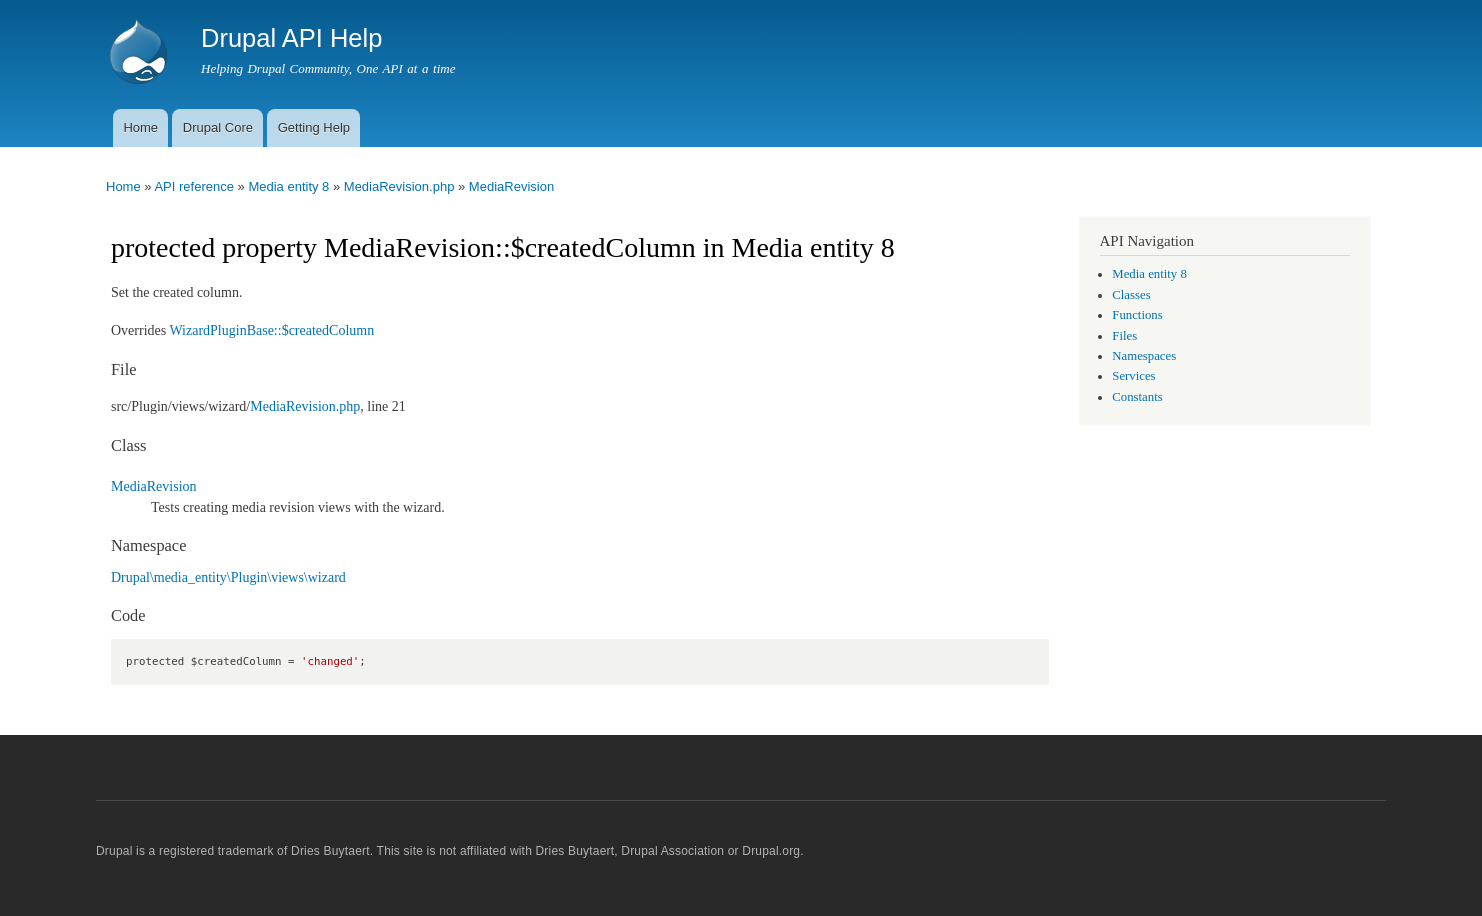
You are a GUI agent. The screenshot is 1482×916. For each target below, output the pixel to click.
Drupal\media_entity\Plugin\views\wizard (228, 577)
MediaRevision (511, 186)
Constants (1137, 397)
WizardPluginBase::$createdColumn (271, 330)
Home (140, 127)
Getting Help (314, 127)
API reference (194, 186)
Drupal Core (218, 127)
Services (1133, 376)
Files (1124, 336)
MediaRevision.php (399, 186)
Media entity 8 (288, 186)
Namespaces (1144, 356)
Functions (1137, 315)
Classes (1131, 295)
